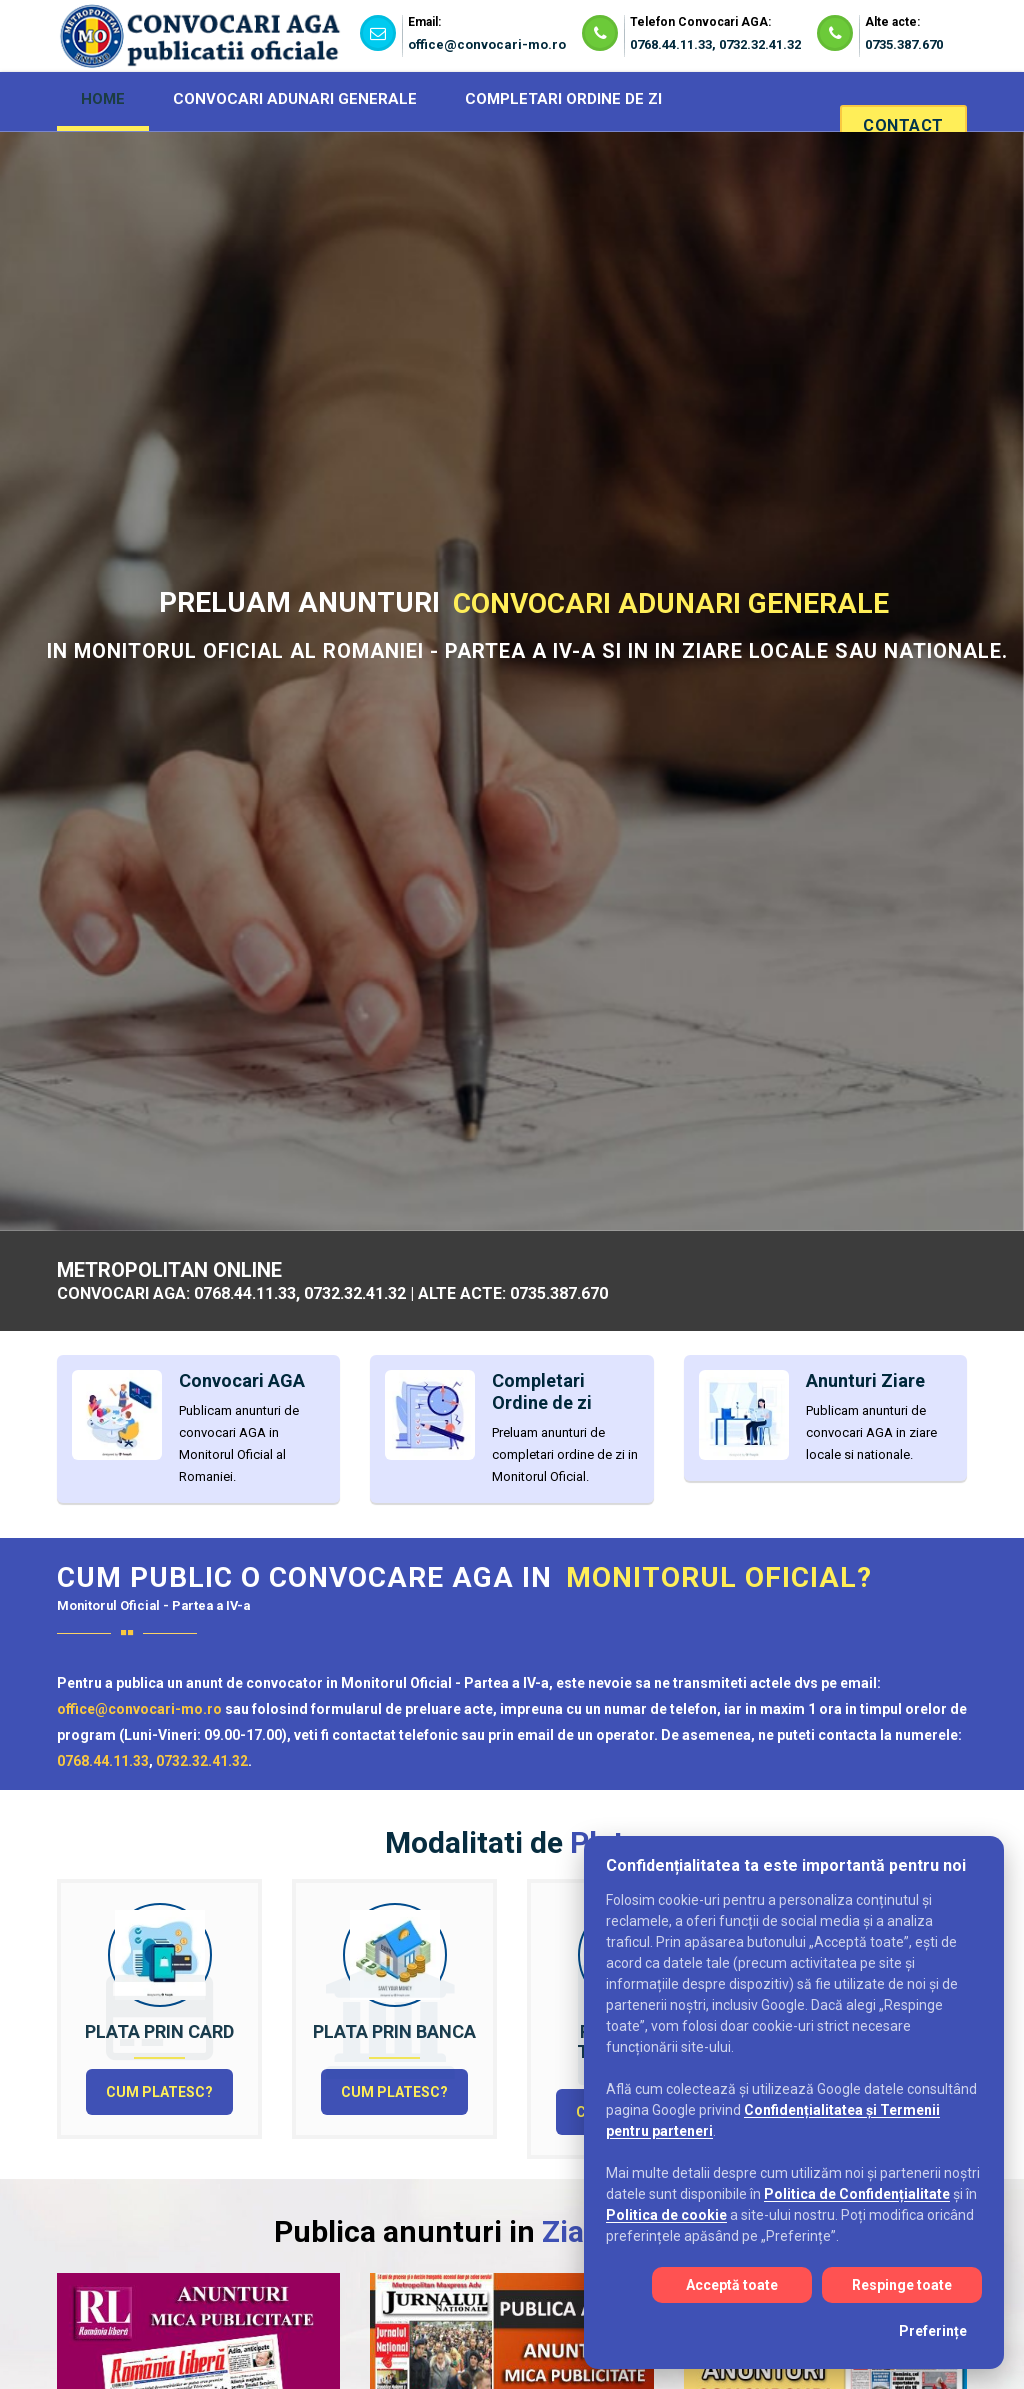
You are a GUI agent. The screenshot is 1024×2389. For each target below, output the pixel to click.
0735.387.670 (904, 44)
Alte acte (816, 725)
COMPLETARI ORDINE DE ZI (563, 99)
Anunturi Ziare (865, 1380)
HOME (103, 99)
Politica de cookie (666, 2215)
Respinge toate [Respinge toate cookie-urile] (902, 2285)
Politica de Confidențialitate (857, 2194)
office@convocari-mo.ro (487, 44)
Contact (901, 125)
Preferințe (933, 2331)
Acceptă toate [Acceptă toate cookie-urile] (732, 2285)
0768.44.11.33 (671, 44)
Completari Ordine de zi (553, 725)
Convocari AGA (264, 725)
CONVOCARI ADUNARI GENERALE (295, 99)
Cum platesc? (159, 2092)
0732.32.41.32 (760, 44)
